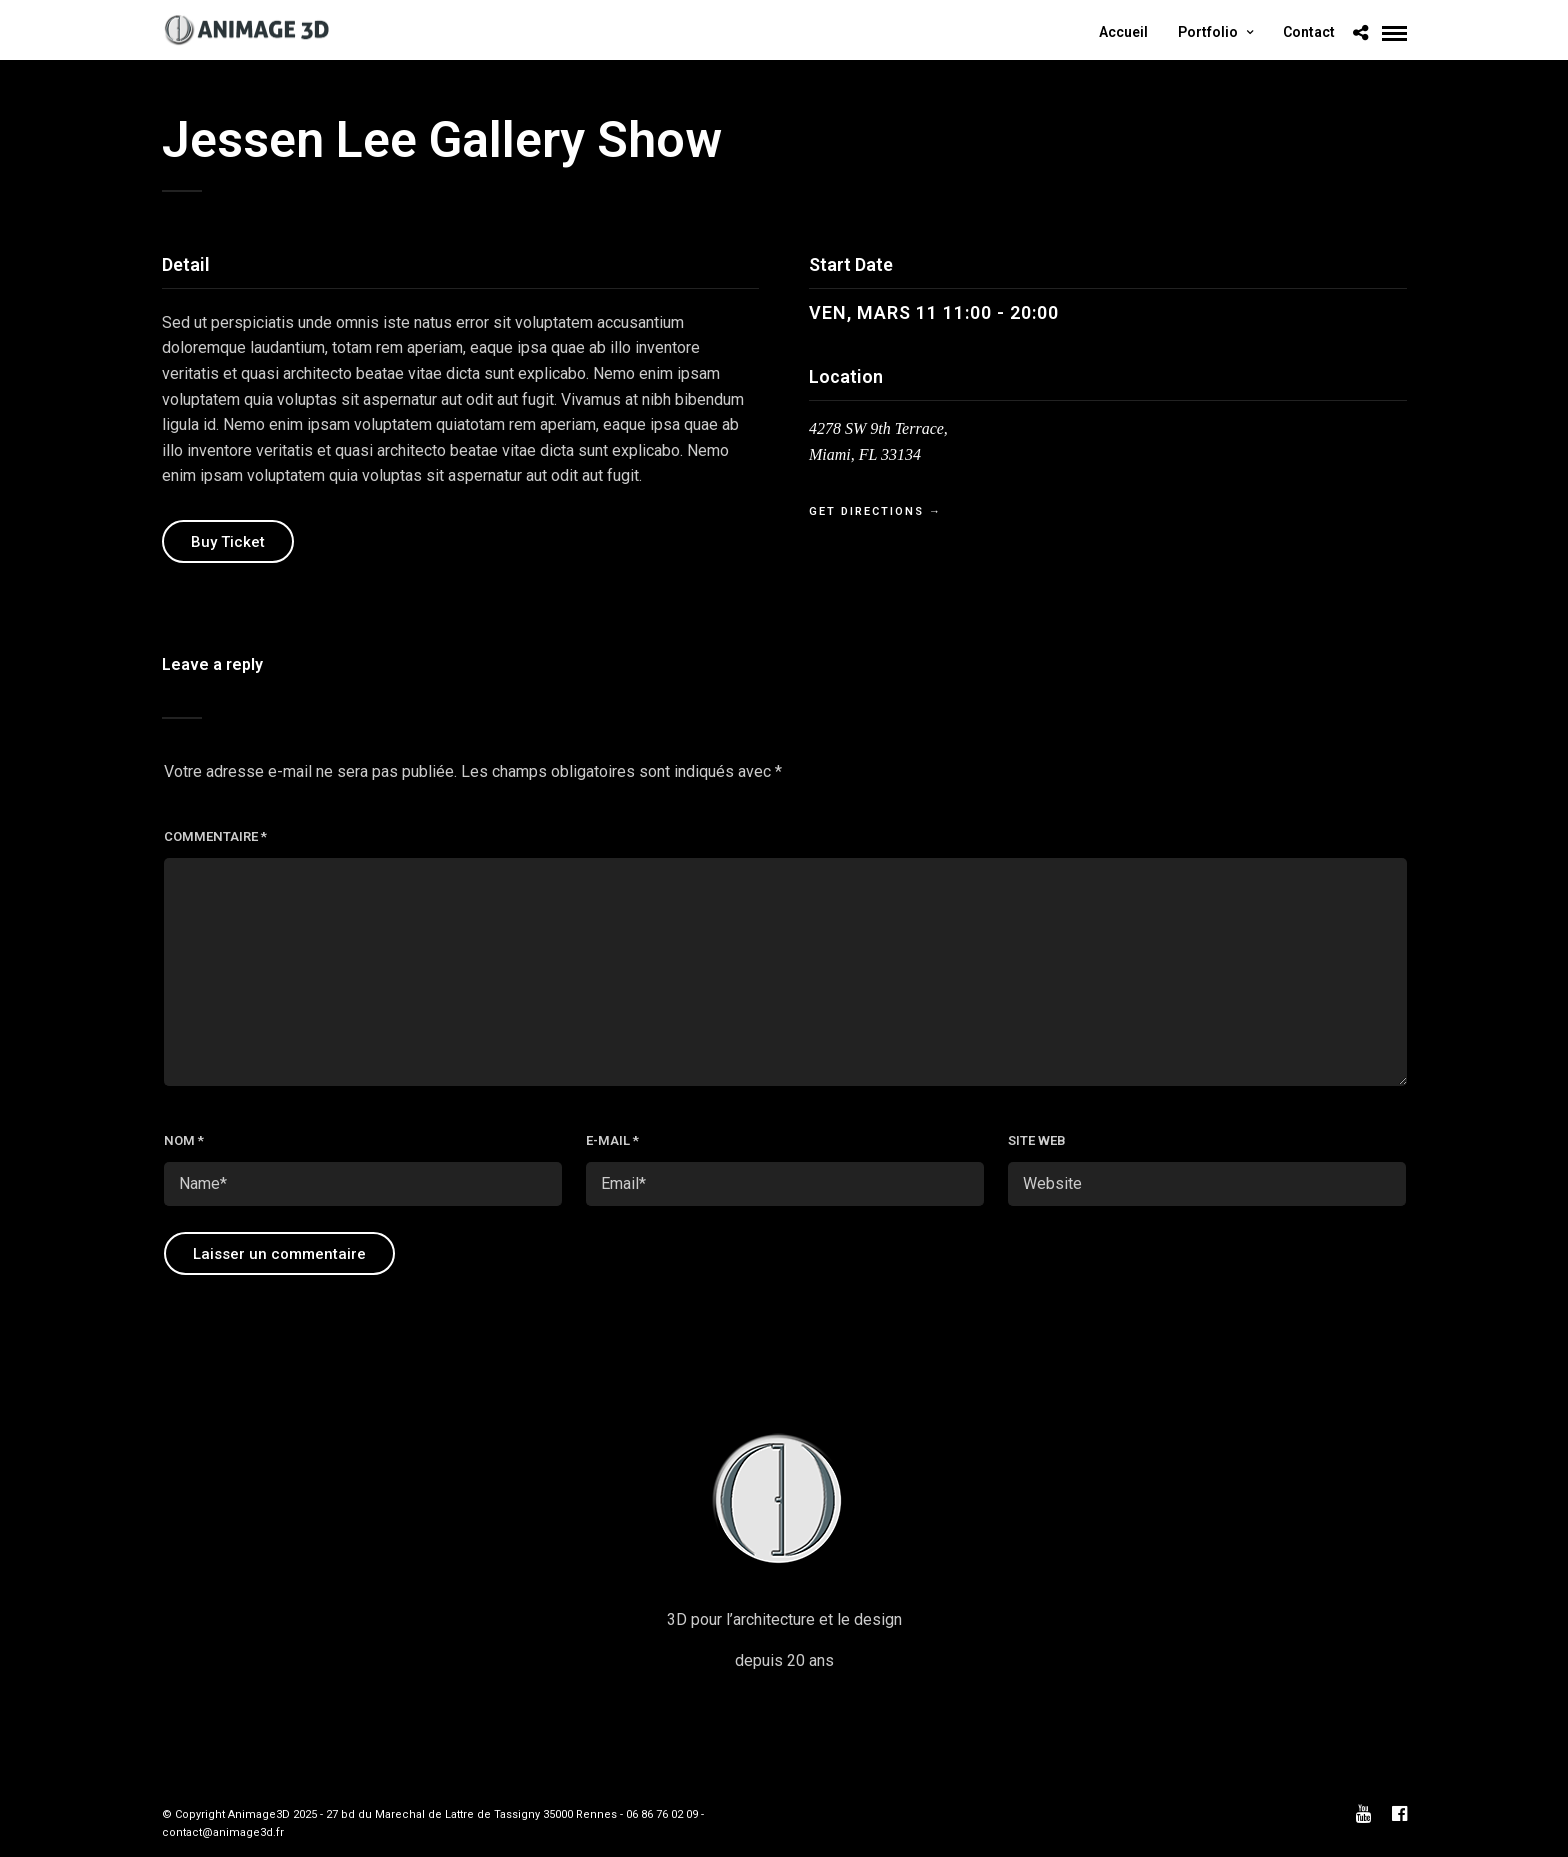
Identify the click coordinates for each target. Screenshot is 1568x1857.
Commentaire (215, 836)
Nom (184, 1140)
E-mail (612, 1140)
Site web (1037, 1140)
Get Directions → (875, 511)
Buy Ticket (228, 542)
